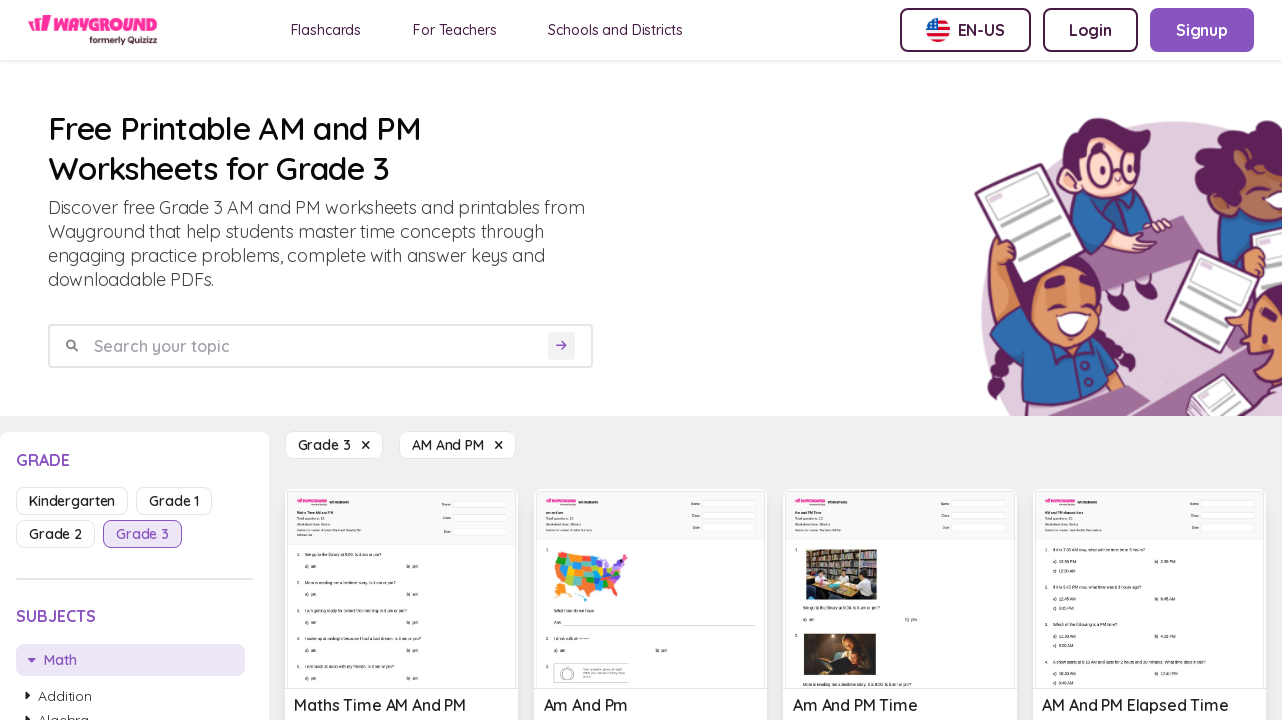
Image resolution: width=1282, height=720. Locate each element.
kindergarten (72, 501)
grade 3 (142, 534)
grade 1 (174, 501)
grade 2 (55, 534)
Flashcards (326, 30)
